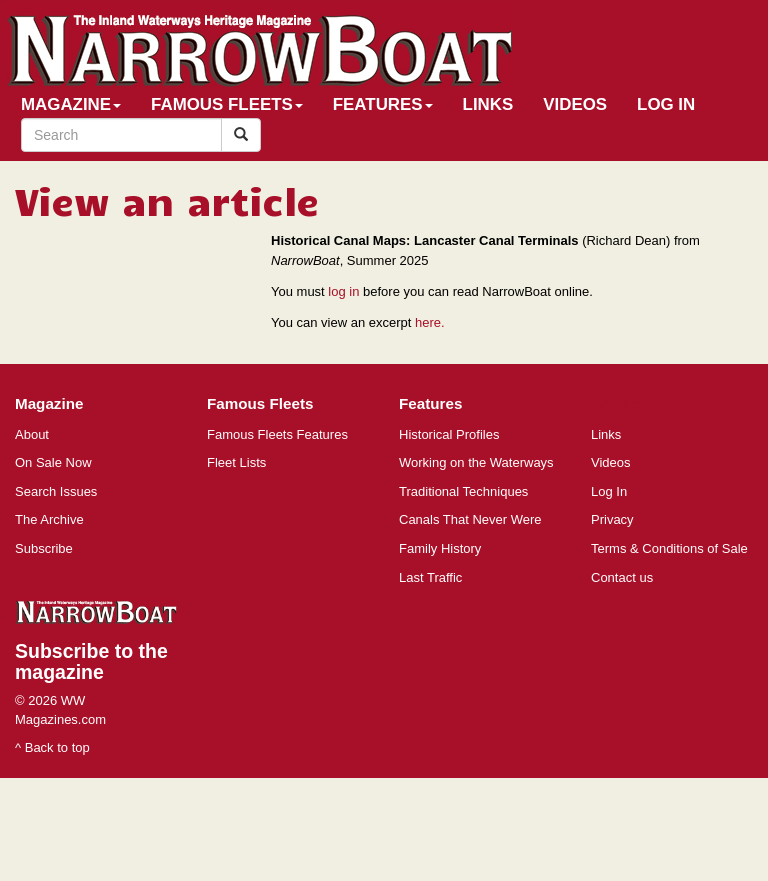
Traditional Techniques (463, 491)
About (32, 434)
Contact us (622, 577)
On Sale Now (53, 462)
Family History (440, 548)
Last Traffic (430, 577)
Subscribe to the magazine (91, 661)
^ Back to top (52, 747)
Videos (575, 104)
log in (343, 291)
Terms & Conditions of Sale (669, 548)
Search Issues (56, 491)
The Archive (49, 519)
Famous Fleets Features (277, 434)
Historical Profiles (449, 434)
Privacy (612, 519)
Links (488, 104)
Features (383, 104)
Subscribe (44, 548)
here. (430, 322)
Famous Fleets (227, 104)
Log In (666, 104)
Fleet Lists (236, 462)
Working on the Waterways (476, 462)
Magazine (71, 104)
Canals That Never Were (470, 519)
